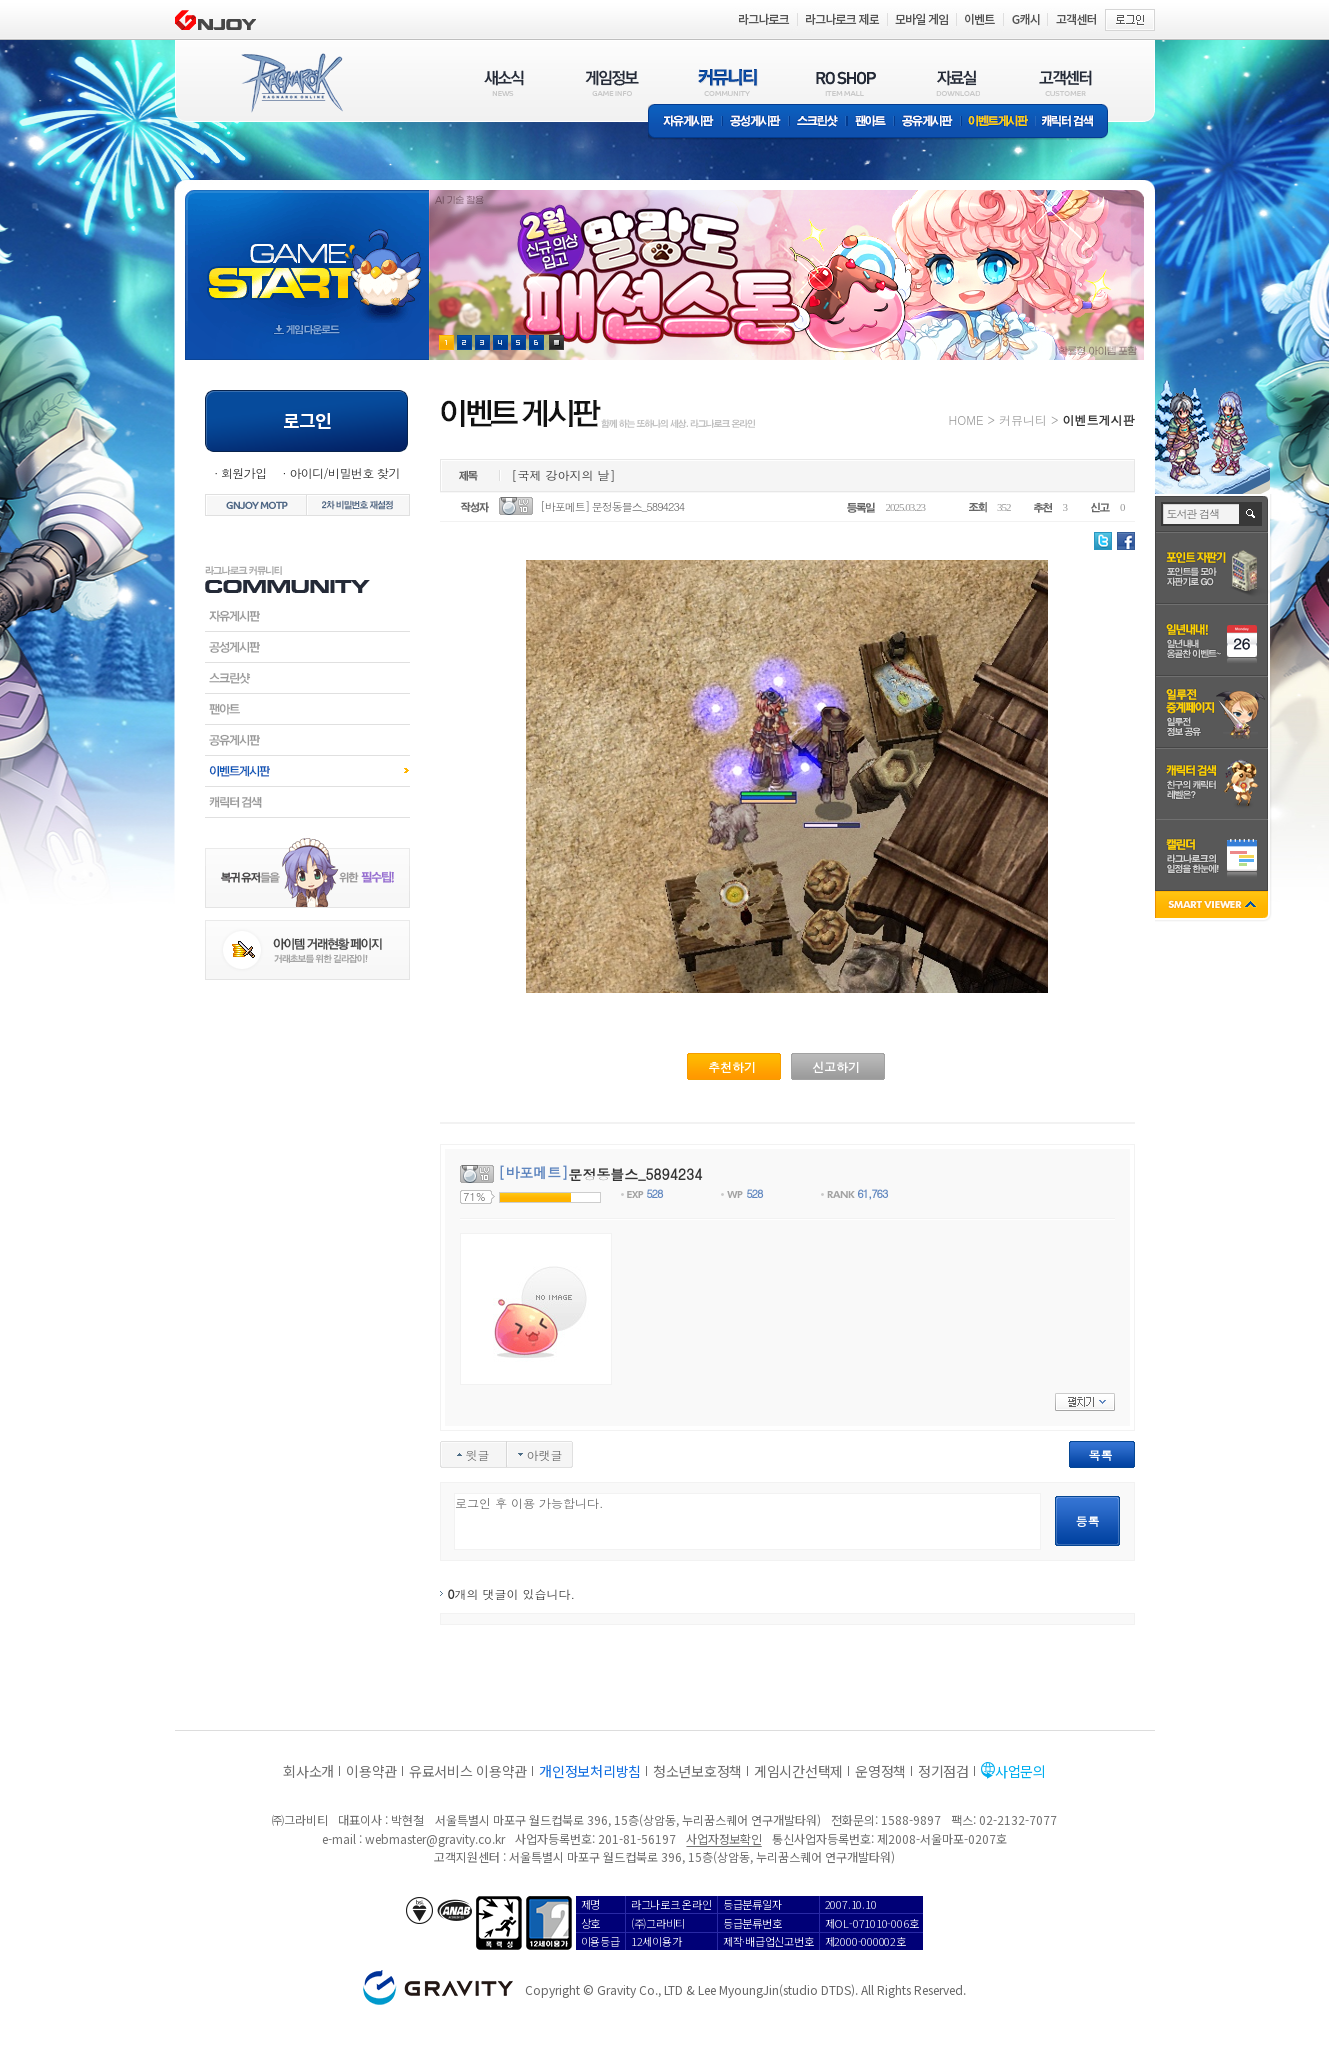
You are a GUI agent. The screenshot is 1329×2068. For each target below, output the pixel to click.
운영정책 (880, 1771)
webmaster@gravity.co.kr (435, 1838)
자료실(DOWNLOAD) (957, 82)
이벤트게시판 (998, 122)
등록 (1088, 1520)
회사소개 (308, 1771)
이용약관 (371, 1771)
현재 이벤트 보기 (556, 342)
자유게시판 (685, 122)
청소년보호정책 (697, 1771)
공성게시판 (756, 122)
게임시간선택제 (798, 1771)
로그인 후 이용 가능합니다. (747, 1521)
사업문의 (1020, 1771)
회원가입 (244, 472)
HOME (966, 419)
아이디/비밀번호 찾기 (344, 472)
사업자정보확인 (723, 1838)
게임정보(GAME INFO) (612, 82)
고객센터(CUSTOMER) (1065, 82)
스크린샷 (818, 122)
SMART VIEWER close (1213, 906)
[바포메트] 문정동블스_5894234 (612, 506)
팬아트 (870, 122)
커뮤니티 (1023, 419)
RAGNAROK (291, 83)
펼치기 (1085, 1402)
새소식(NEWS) (504, 82)
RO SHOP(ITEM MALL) (846, 82)
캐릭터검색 (307, 802)
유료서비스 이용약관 (468, 1771)
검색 (1251, 514)
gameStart (307, 256)
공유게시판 (927, 122)
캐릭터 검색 (1074, 122)
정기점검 (943, 1771)
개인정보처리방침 (590, 1771)
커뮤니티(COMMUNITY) (728, 82)
